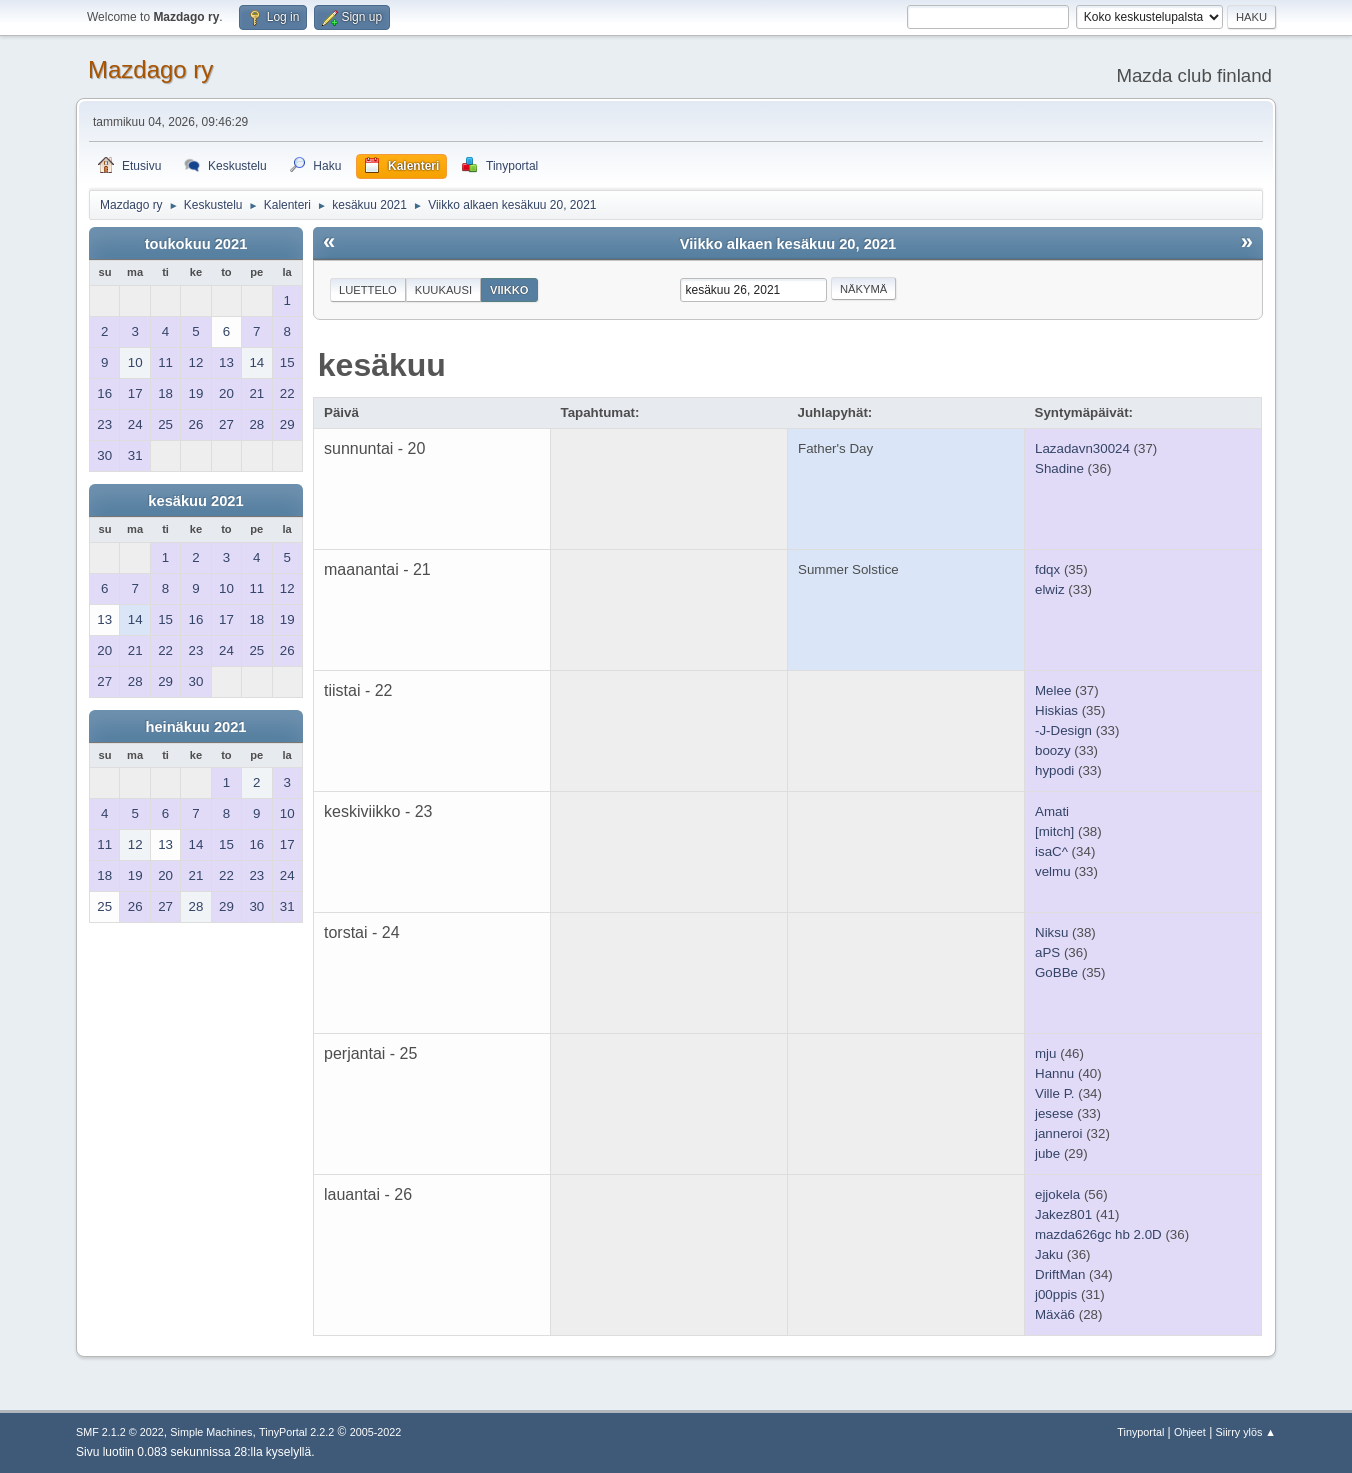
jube (1047, 1153)
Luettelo (368, 290)
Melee (1053, 690)
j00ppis (1056, 1294)
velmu (1053, 871)
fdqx (1047, 569)
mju (1045, 1053)
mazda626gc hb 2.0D (1098, 1234)
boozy (1053, 750)
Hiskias (1056, 710)
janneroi (1058, 1133)
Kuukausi (443, 290)
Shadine (1059, 468)
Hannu (1054, 1073)
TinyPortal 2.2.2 (296, 1432)
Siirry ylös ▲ (1246, 1432)
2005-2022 (376, 1432)
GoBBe (1056, 972)
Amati (1052, 811)
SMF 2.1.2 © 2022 (120, 1432)
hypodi (1054, 770)
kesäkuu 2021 (195, 501)
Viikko (509, 290)
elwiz (1050, 589)
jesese (1054, 1113)
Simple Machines (211, 1432)
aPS (1047, 952)
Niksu (1051, 932)
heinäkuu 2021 (195, 727)
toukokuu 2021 (196, 244)
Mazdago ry (150, 69)
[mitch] (1054, 831)
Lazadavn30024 (1082, 448)
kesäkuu (382, 365)
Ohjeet (1190, 1432)
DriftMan (1060, 1274)
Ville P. (1055, 1093)
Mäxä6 (1055, 1314)
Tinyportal (1140, 1432)
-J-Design (1063, 730)
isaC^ (1051, 851)
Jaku (1049, 1254)
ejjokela (1057, 1194)
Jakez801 (1063, 1214)
